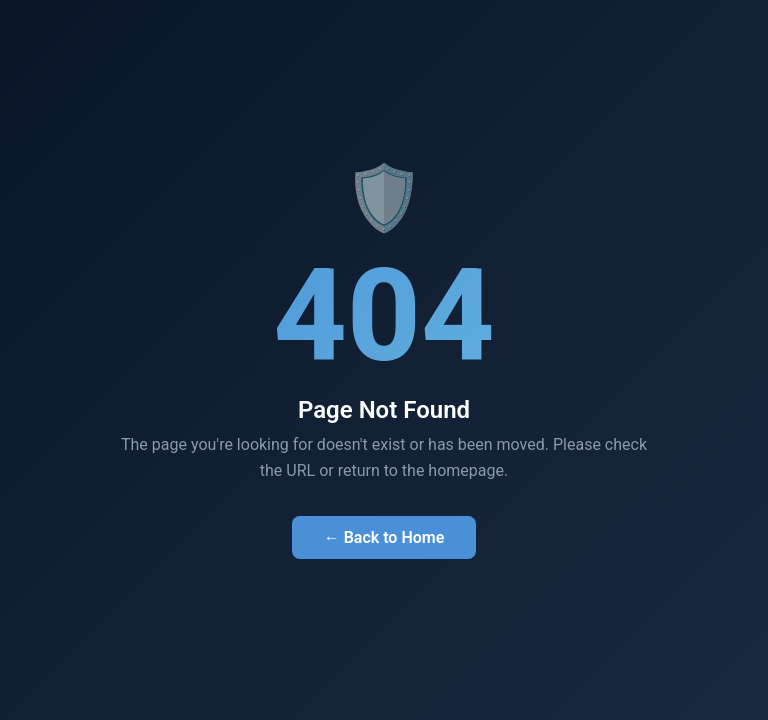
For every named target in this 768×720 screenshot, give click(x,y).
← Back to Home (384, 537)
